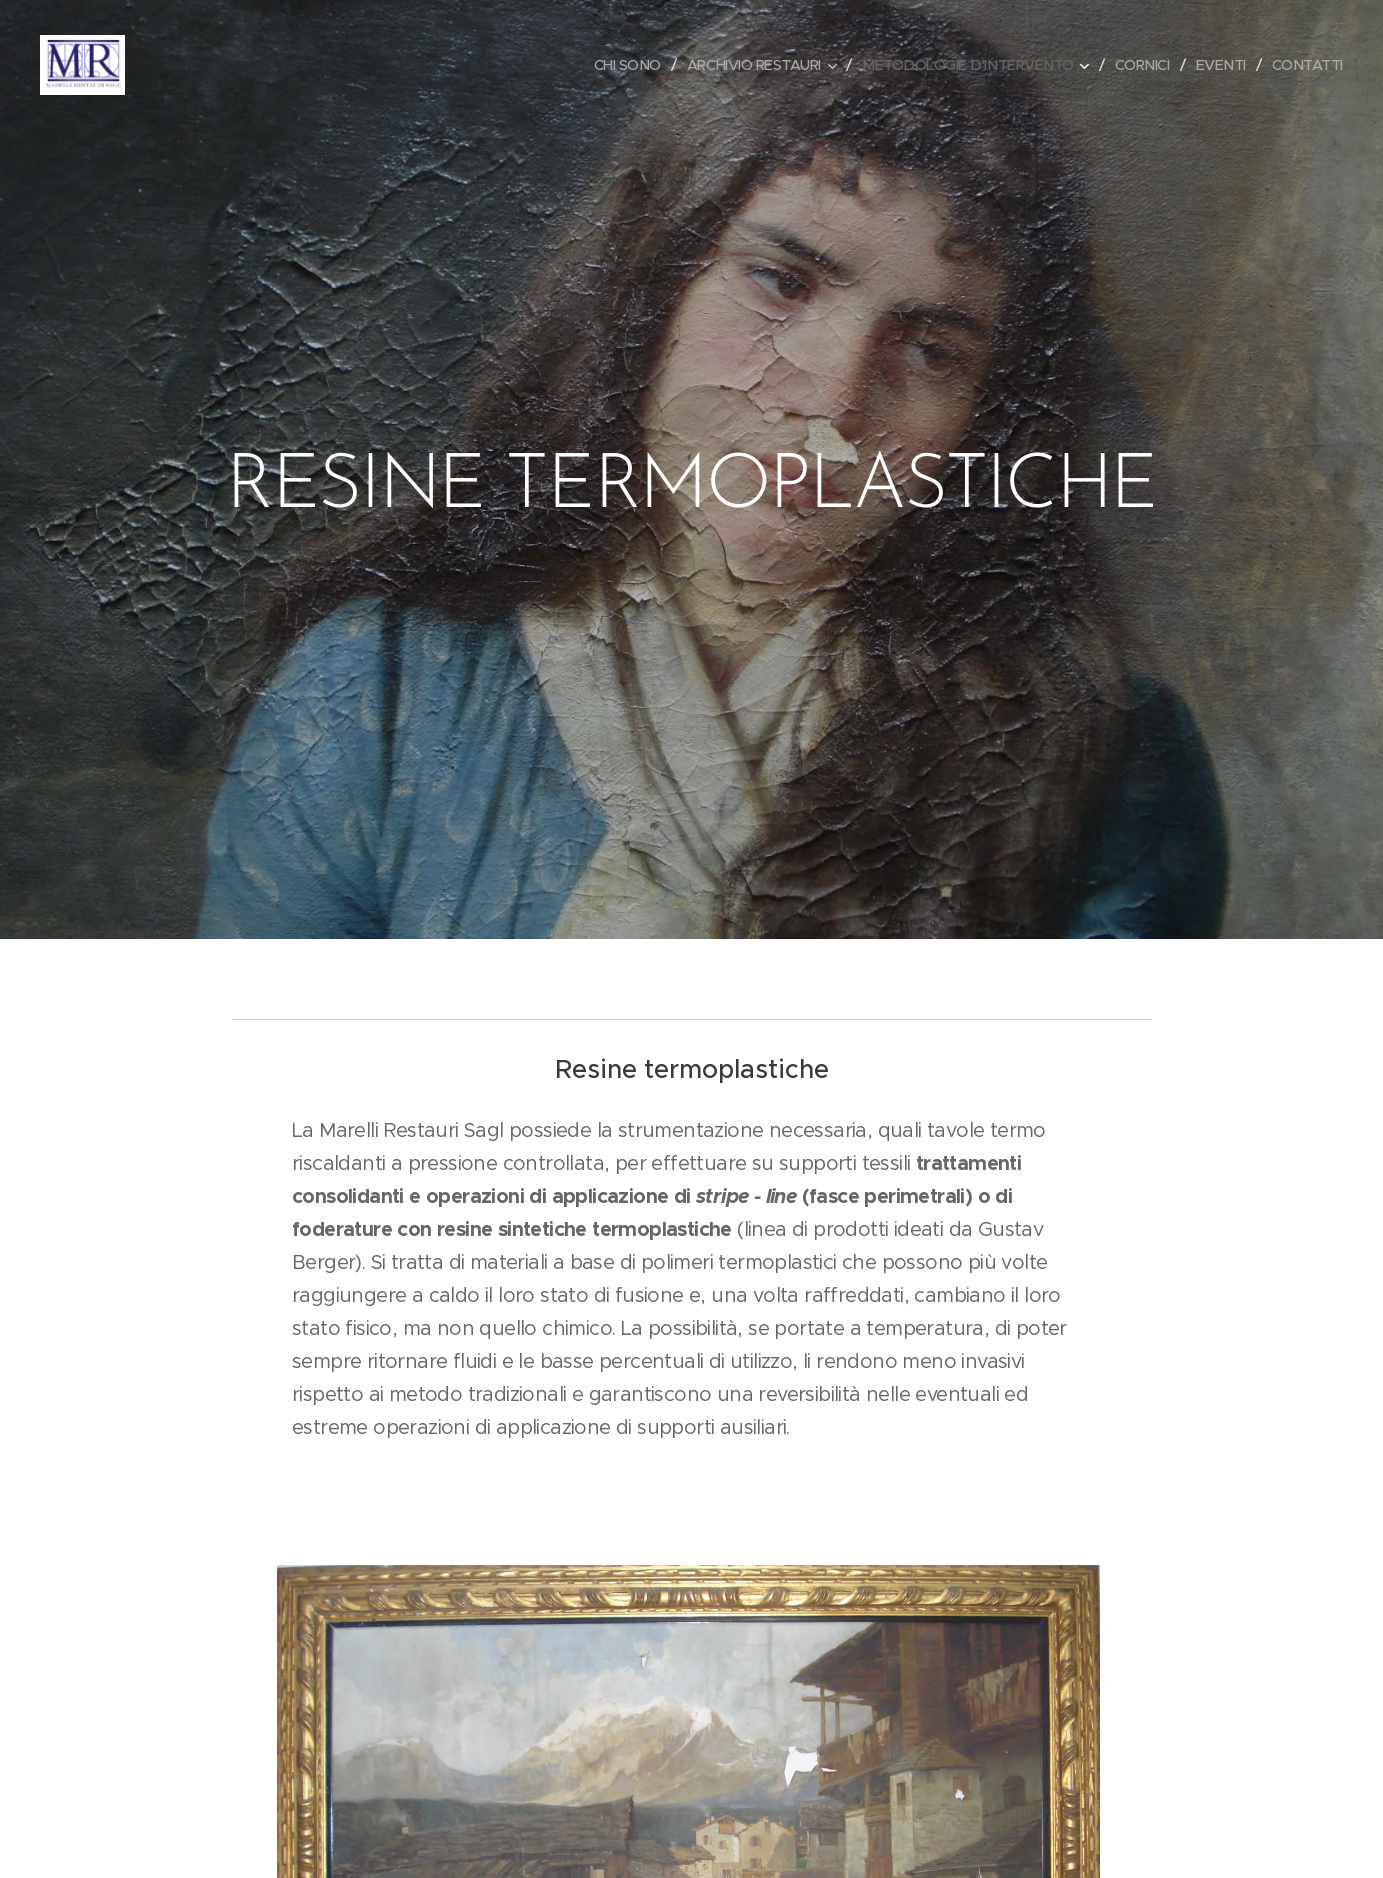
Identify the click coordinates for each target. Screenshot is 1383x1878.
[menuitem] (602, 65)
